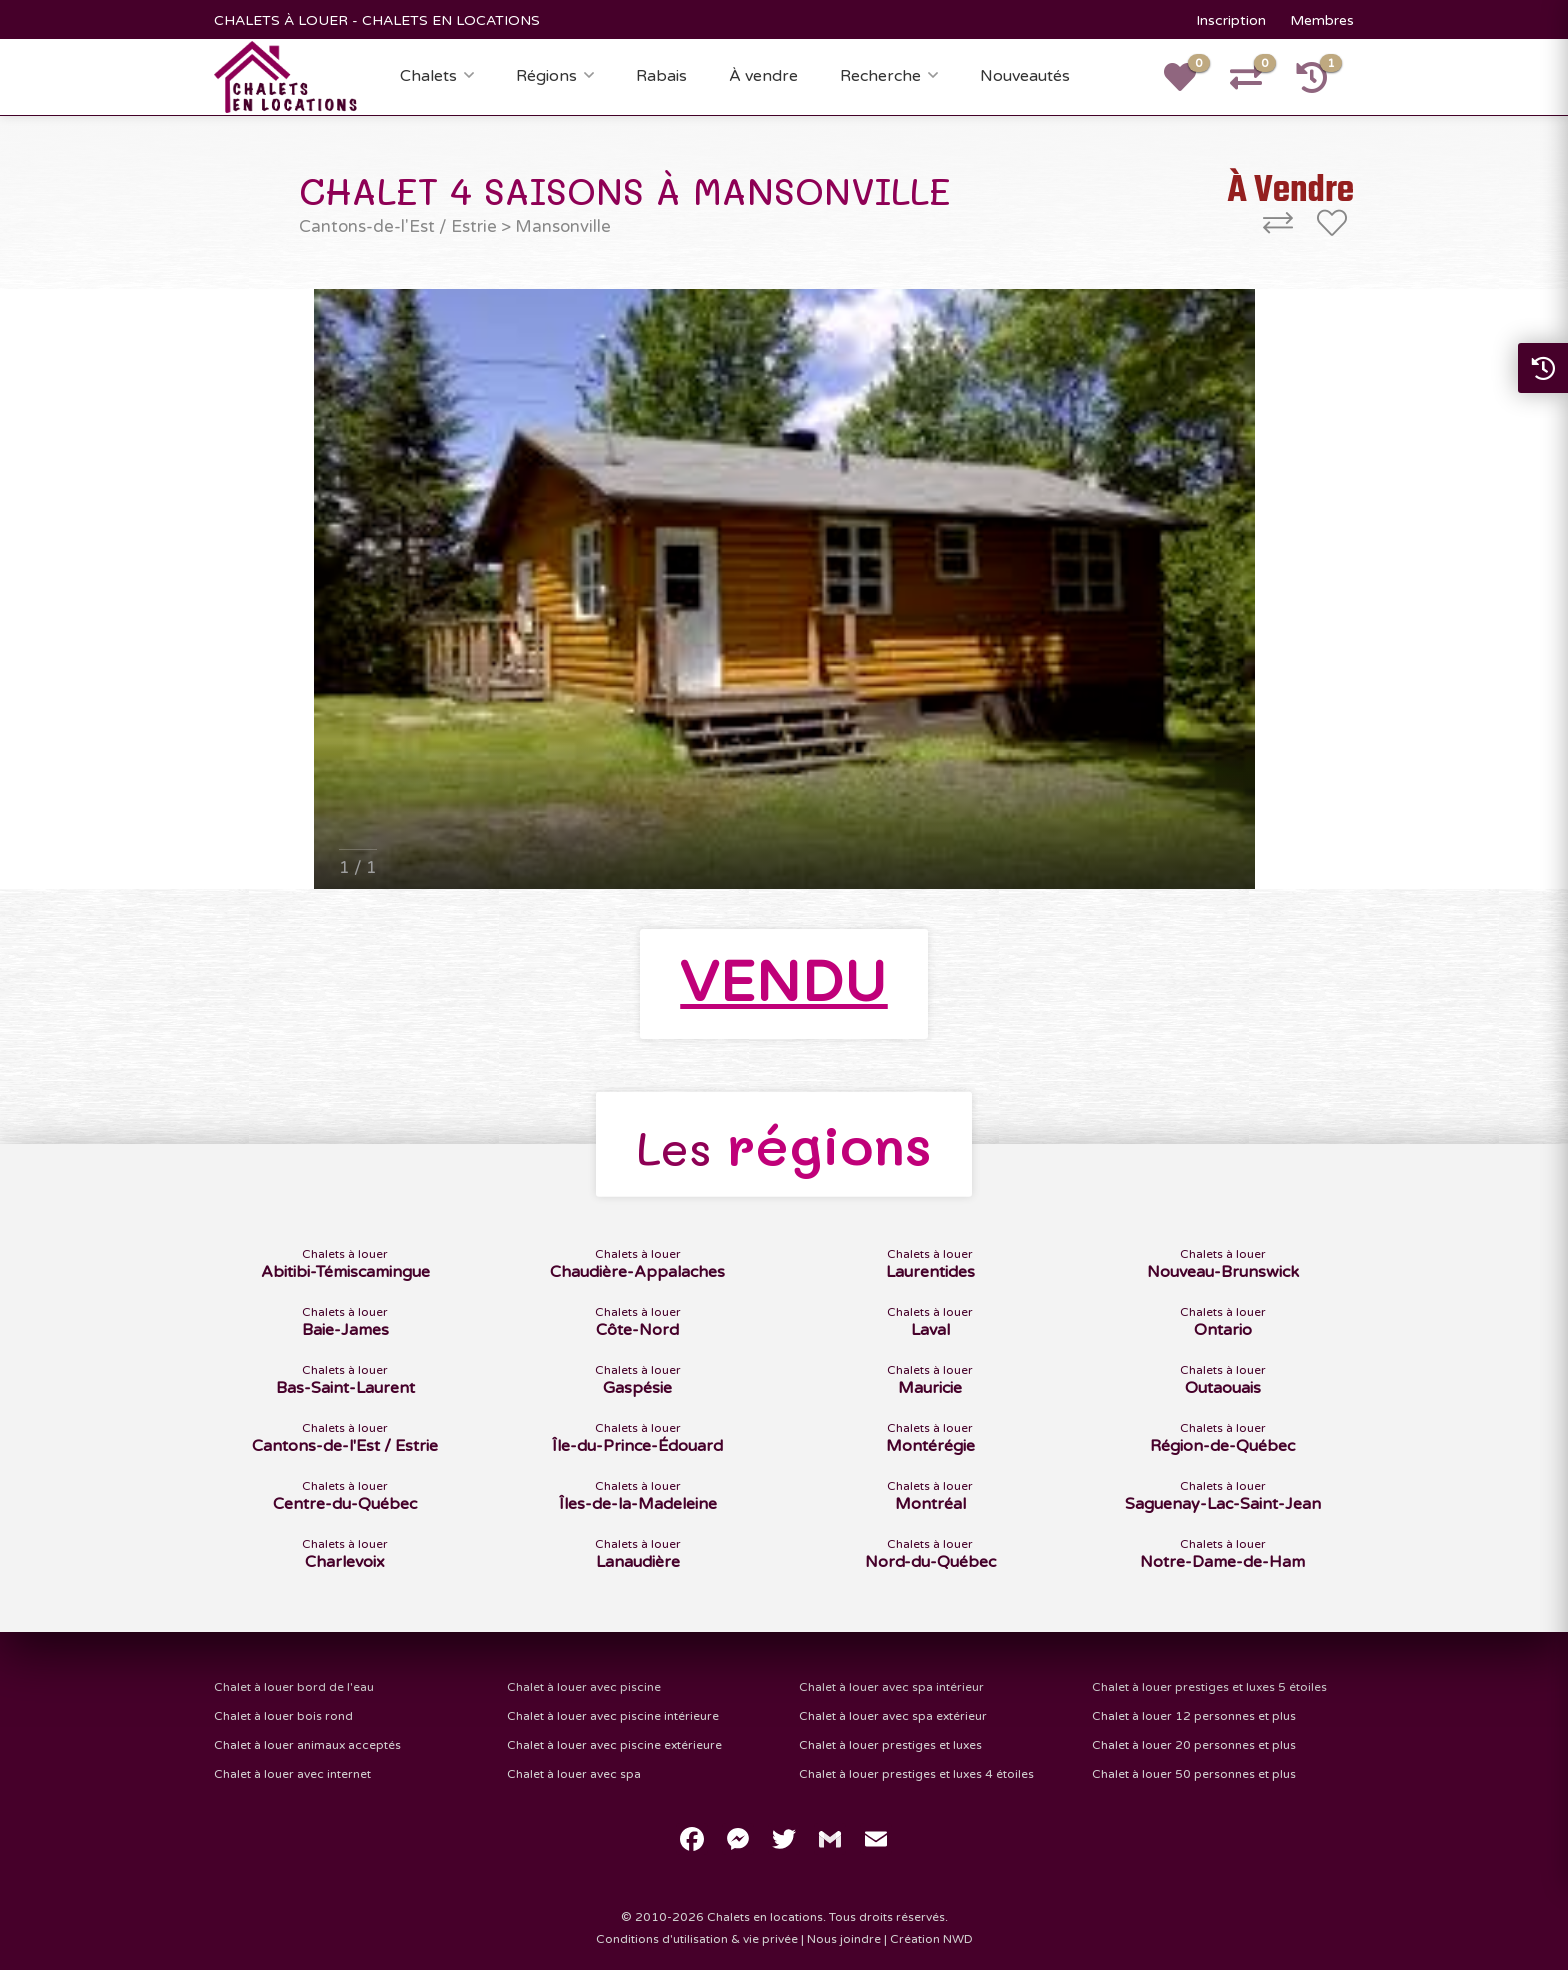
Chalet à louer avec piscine (584, 1687)
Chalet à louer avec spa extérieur (893, 1716)
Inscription (1231, 20)
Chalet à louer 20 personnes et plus (1194, 1745)
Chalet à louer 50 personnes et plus (1194, 1774)
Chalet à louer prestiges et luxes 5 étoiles (1209, 1687)
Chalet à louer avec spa (574, 1774)
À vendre (763, 76)
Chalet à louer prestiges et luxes (890, 1745)
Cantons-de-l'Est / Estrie (398, 226)
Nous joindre (844, 1939)
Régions (546, 76)
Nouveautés (1025, 76)
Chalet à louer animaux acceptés (307, 1745)
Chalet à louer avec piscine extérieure (614, 1745)
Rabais (661, 76)
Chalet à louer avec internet (292, 1774)
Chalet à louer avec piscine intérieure (613, 1716)
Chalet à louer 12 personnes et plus (1194, 1716)
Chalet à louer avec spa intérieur (891, 1687)
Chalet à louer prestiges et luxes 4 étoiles (916, 1774)
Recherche (880, 76)
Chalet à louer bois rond (283, 1716)
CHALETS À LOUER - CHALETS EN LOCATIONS (377, 20)
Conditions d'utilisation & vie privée (697, 1939)
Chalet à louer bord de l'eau (294, 1687)
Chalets (428, 76)
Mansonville (563, 226)
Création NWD (931, 1939)
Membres (1322, 20)
